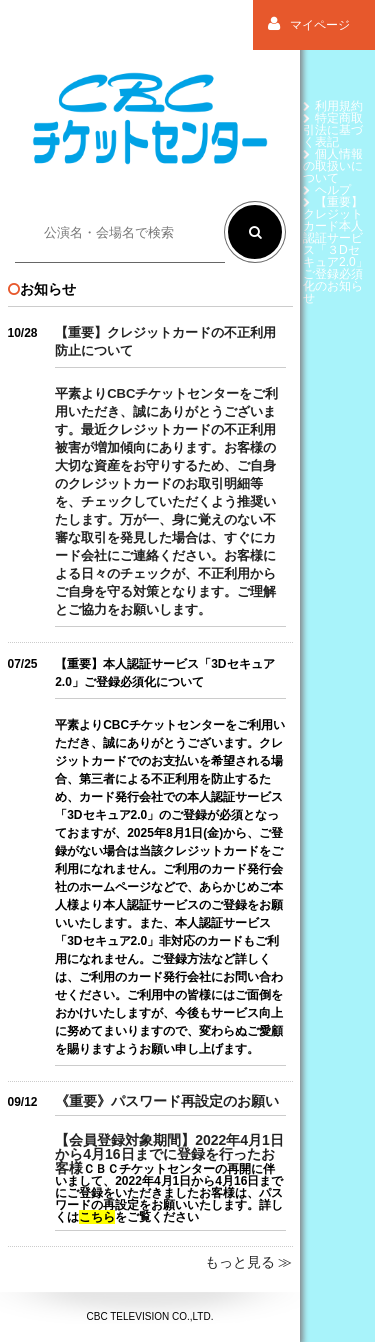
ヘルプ (327, 190)
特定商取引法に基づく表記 (333, 130)
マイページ (309, 25)
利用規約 (333, 106)
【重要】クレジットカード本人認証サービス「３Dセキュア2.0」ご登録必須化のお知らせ (335, 250)
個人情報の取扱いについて (333, 166)
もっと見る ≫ (249, 1262)
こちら (97, 1217)
